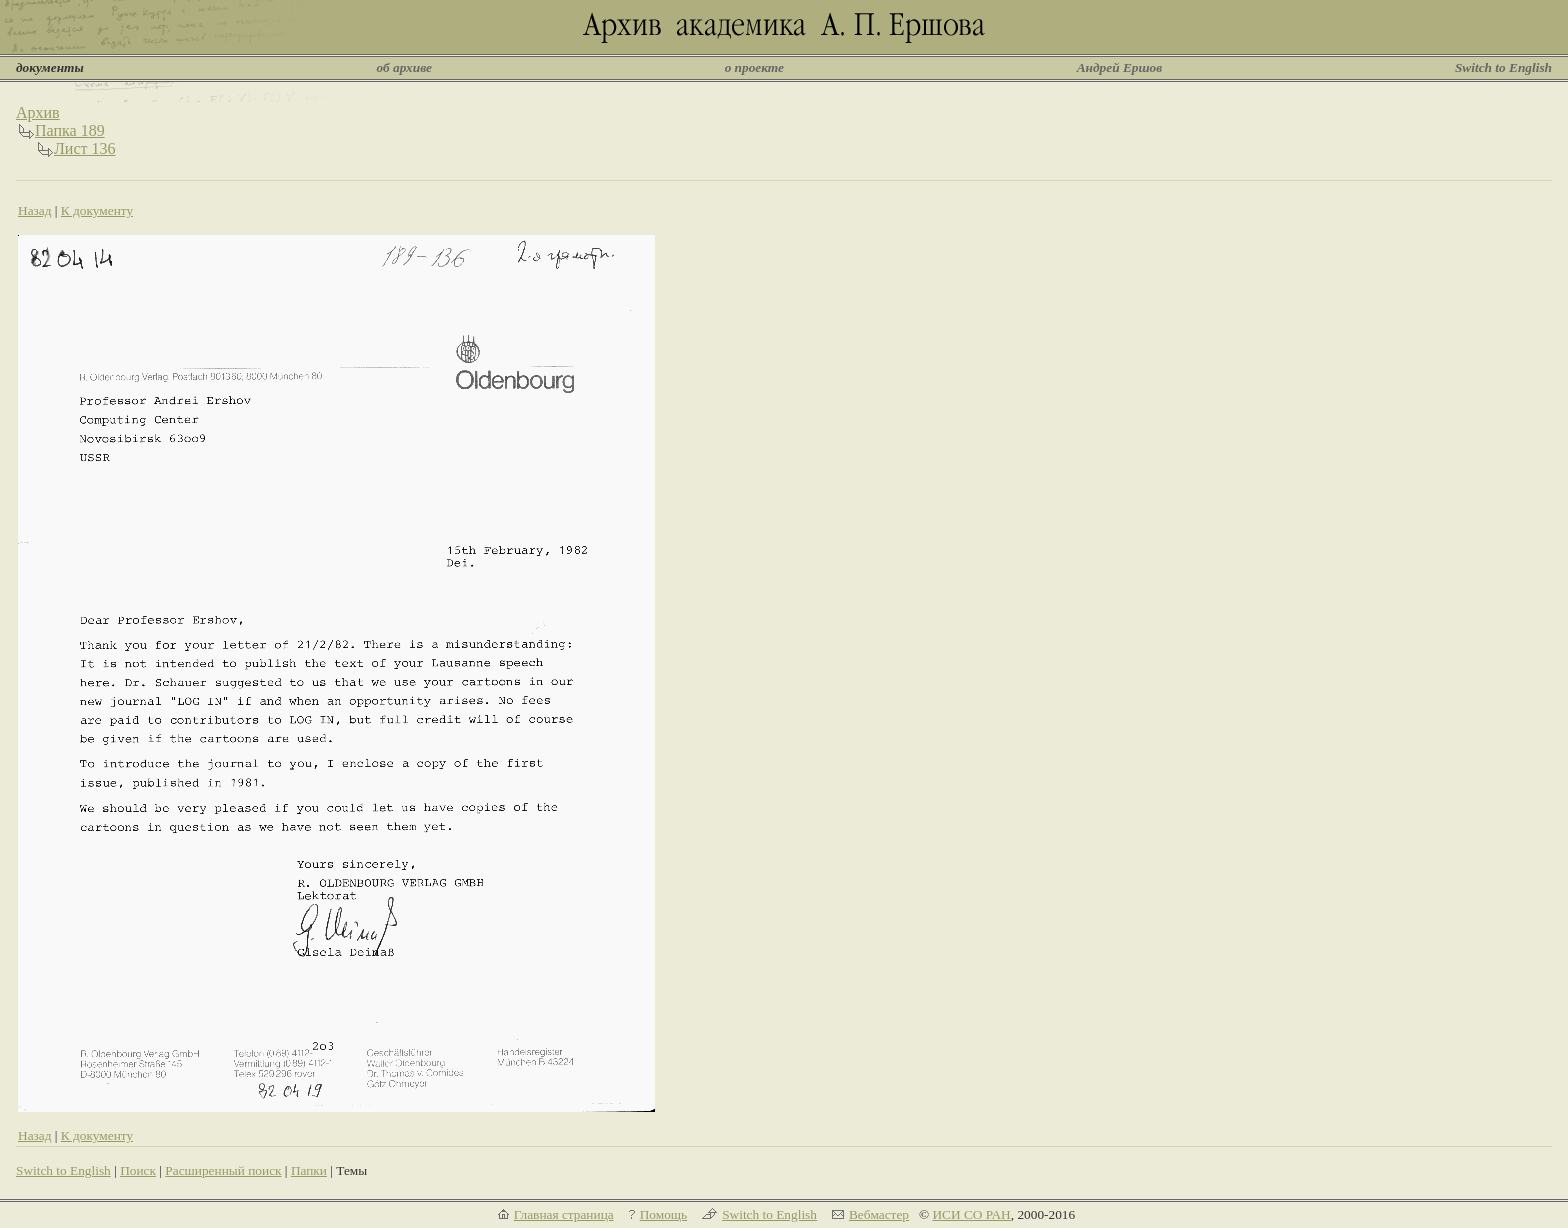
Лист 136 (85, 148)
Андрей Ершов (1120, 67)
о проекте (754, 67)
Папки (309, 1170)
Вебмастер (879, 1214)
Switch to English (1503, 67)
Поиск (138, 1170)
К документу (97, 210)
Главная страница (564, 1214)
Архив (38, 112)
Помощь (663, 1214)
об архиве (404, 67)
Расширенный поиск (223, 1170)
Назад (35, 210)
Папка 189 (70, 130)
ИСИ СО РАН (971, 1214)
